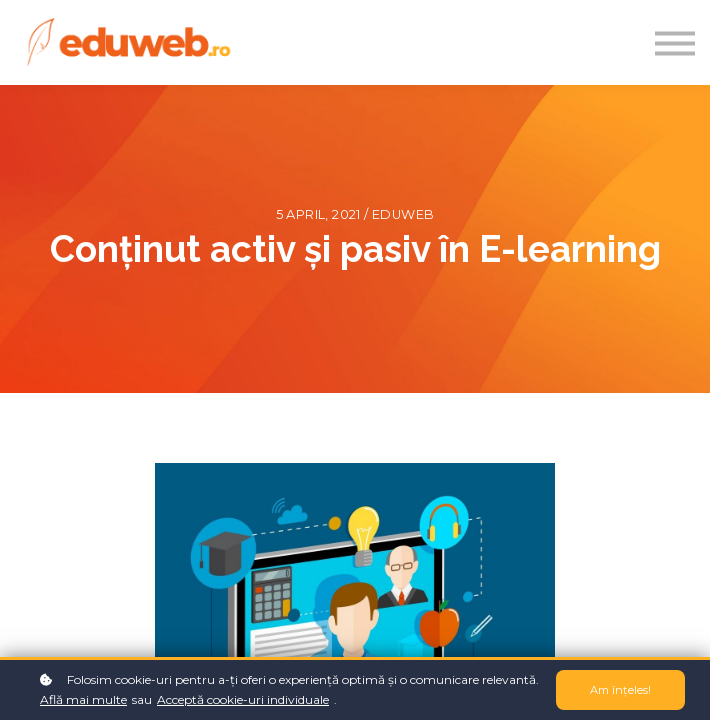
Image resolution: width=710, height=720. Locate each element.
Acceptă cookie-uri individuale (243, 699)
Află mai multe (83, 699)
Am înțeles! (620, 690)
